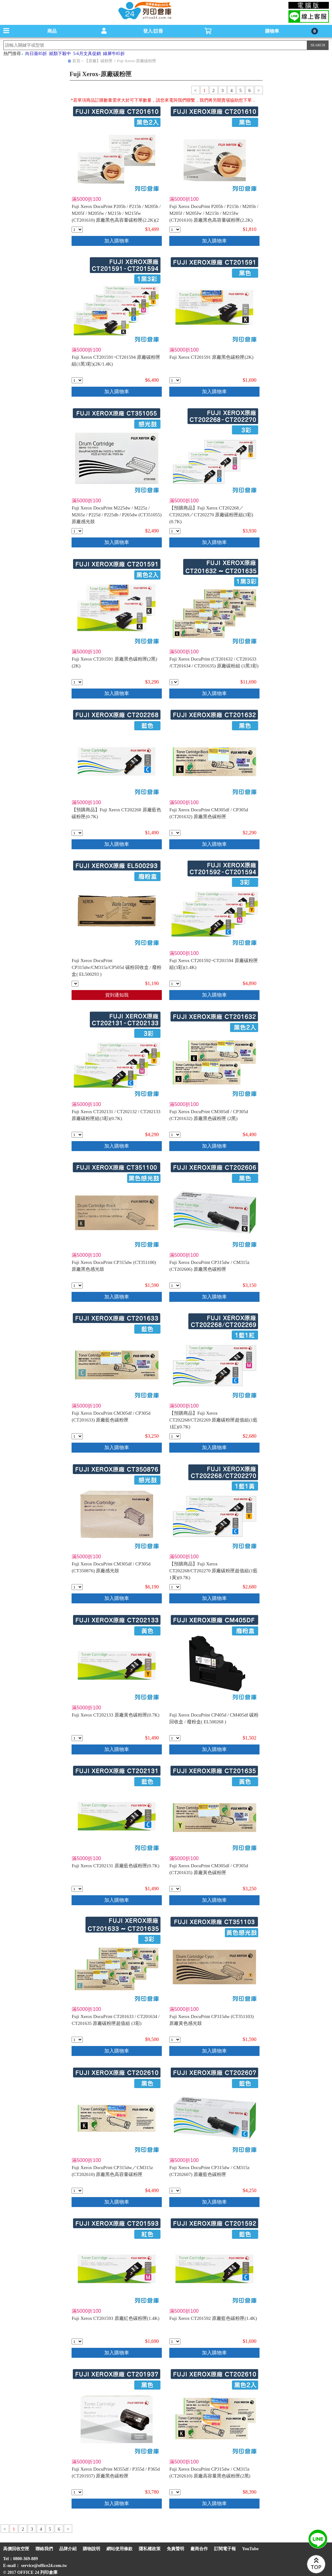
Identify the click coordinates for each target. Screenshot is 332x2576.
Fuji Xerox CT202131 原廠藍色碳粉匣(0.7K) (115, 1865)
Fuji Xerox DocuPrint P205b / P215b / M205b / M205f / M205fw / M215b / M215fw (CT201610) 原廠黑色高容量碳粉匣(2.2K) (213, 213)
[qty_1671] (77, 1587)
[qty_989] (77, 682)
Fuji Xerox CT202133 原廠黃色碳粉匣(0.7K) (115, 1714)
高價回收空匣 (16, 2548)
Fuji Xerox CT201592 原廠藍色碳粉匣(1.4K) (213, 2318)
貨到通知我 (117, 995)
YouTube (250, 2548)
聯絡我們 (44, 2548)
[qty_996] (77, 1889)
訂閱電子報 (225, 2548)
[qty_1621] (77, 2040)
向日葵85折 (36, 53)
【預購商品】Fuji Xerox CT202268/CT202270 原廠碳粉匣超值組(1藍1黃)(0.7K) (213, 1570)
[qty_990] (174, 380)
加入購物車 (116, 240)
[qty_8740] (174, 2040)
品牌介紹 (68, 2548)
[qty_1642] (77, 2492)
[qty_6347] (174, 1587)
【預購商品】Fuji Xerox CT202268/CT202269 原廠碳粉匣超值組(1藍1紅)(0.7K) (213, 1420)
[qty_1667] (174, 833)
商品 (52, 31)
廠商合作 (199, 2548)
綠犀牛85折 (114, 53)
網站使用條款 (119, 2548)
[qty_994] (77, 1738)
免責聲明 (175, 2548)
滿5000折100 (86, 199)
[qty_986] (77, 230)
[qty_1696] (174, 531)
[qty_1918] (77, 380)
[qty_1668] (77, 1436)
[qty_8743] (77, 1285)
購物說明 (91, 2548)
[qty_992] (77, 2341)
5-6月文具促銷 (87, 53)
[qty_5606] (174, 2191)
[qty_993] (174, 2341)
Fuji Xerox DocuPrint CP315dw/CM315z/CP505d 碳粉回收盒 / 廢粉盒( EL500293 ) (116, 967)
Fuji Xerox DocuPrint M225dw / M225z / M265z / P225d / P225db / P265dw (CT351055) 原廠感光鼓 (116, 514)
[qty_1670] (174, 1889)
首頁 (76, 60)
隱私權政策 (150, 2548)
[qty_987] (174, 230)
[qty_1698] (77, 1135)
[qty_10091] (75, 984)
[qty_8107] (174, 1738)
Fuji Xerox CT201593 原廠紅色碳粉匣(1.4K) (115, 2318)
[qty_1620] (173, 682)
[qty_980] (77, 833)
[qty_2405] (77, 531)
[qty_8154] (174, 2492)
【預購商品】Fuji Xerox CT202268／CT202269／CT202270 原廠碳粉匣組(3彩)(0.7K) (211, 514)
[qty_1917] (174, 984)
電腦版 (308, 5)
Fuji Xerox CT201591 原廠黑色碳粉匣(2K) (211, 357)
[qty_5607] (174, 1285)
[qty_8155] (77, 2191)
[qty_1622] (174, 1135)
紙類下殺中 (60, 53)
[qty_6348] (174, 1436)
